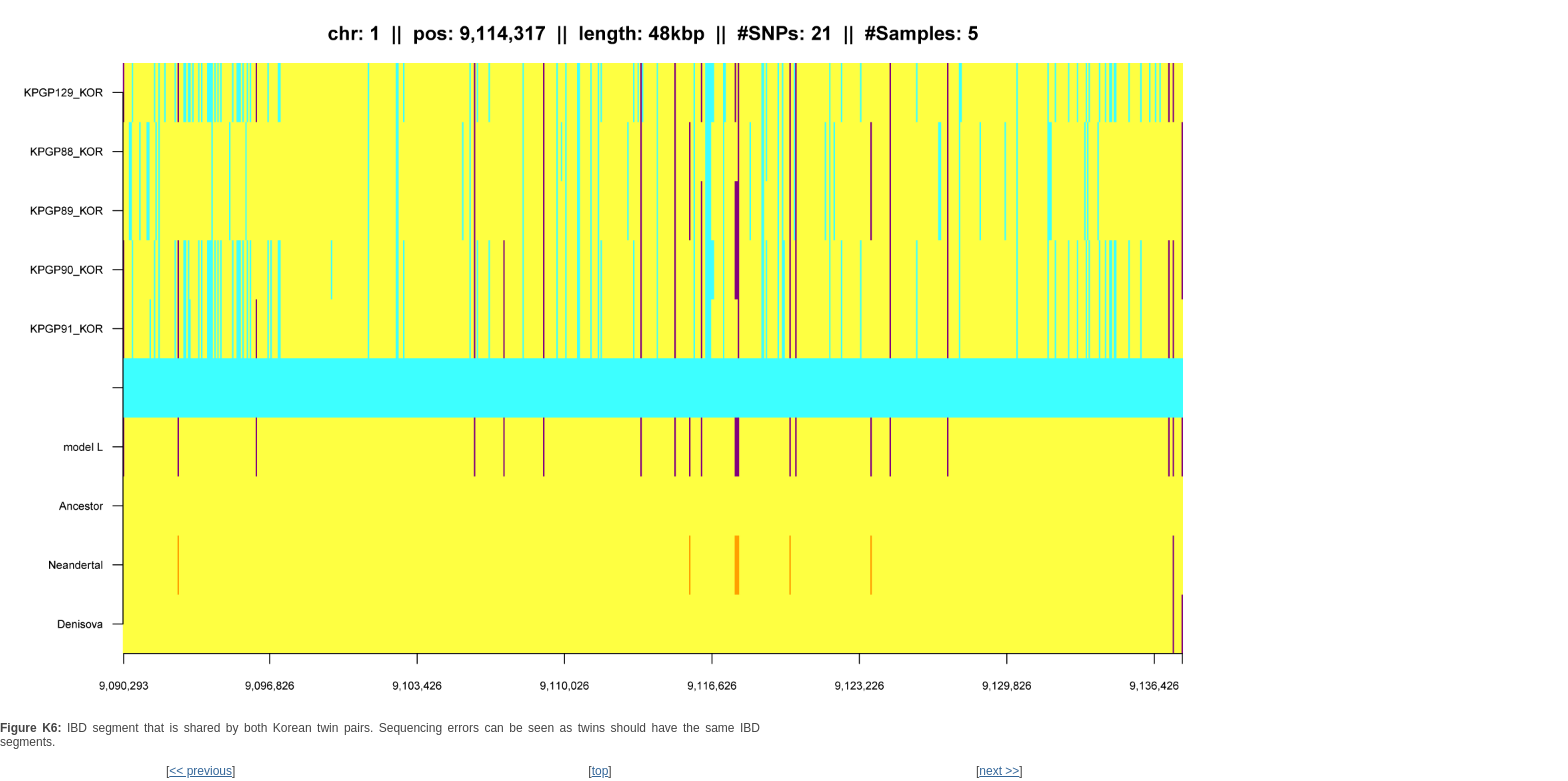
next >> (999, 771)
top (600, 771)
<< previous (200, 771)
